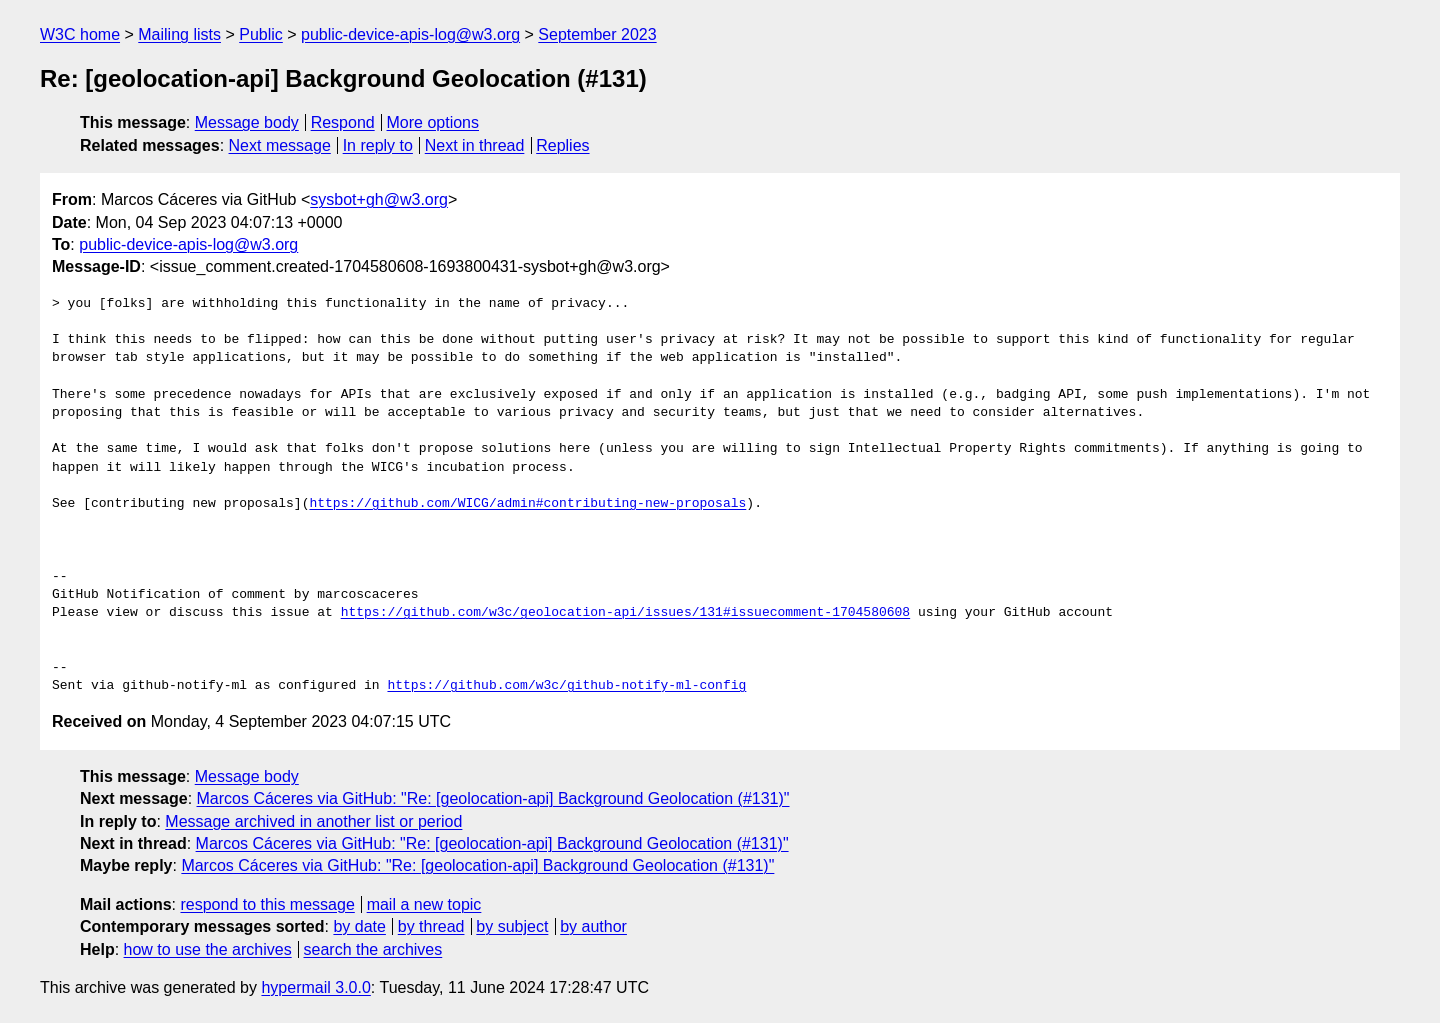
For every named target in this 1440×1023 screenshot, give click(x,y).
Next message (280, 145)
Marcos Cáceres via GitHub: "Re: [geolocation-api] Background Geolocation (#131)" (493, 798)
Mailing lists (179, 34)
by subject (512, 926)
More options (433, 122)
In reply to (378, 145)
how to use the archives (208, 949)
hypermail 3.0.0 (315, 987)
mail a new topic (424, 904)
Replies (562, 145)
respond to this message (267, 904)
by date (359, 926)
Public (261, 34)
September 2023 (597, 34)
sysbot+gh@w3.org (379, 199)
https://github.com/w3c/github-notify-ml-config (566, 686)
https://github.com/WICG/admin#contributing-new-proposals (527, 504)
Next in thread (475, 145)
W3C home (80, 34)
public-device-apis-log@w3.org (410, 34)
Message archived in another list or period (313, 821)
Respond (343, 122)
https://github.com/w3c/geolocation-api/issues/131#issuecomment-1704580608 (625, 613)
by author (593, 926)
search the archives (373, 949)
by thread (431, 926)
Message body (247, 122)
